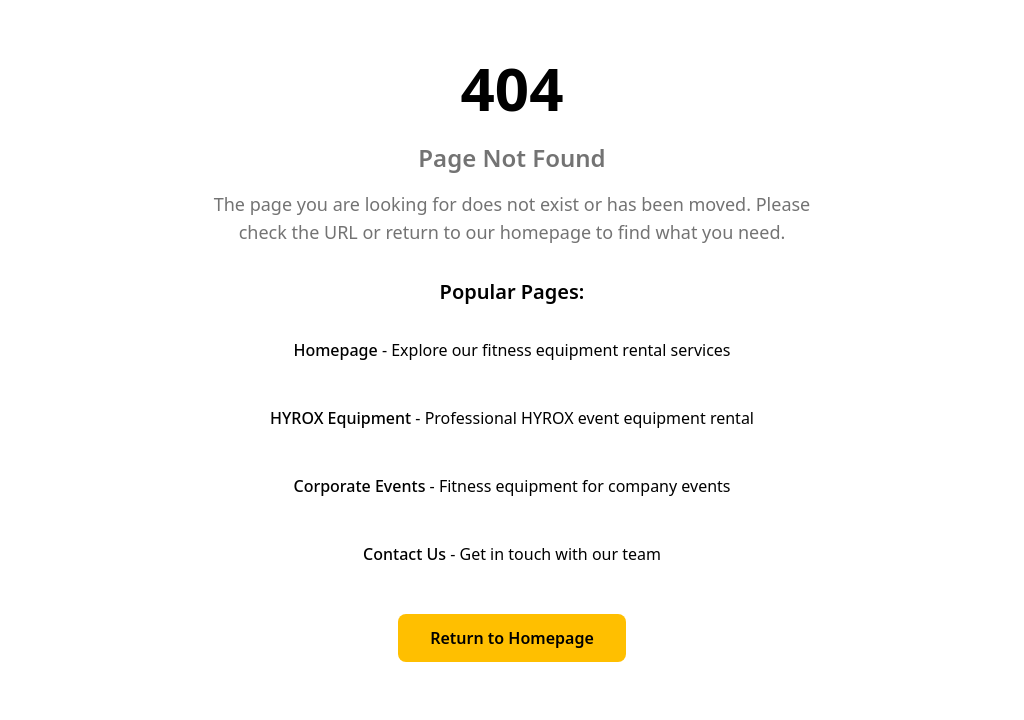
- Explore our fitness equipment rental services (511, 350)
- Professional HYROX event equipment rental (512, 418)
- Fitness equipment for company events (511, 486)
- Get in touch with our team (512, 554)
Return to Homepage (512, 638)
